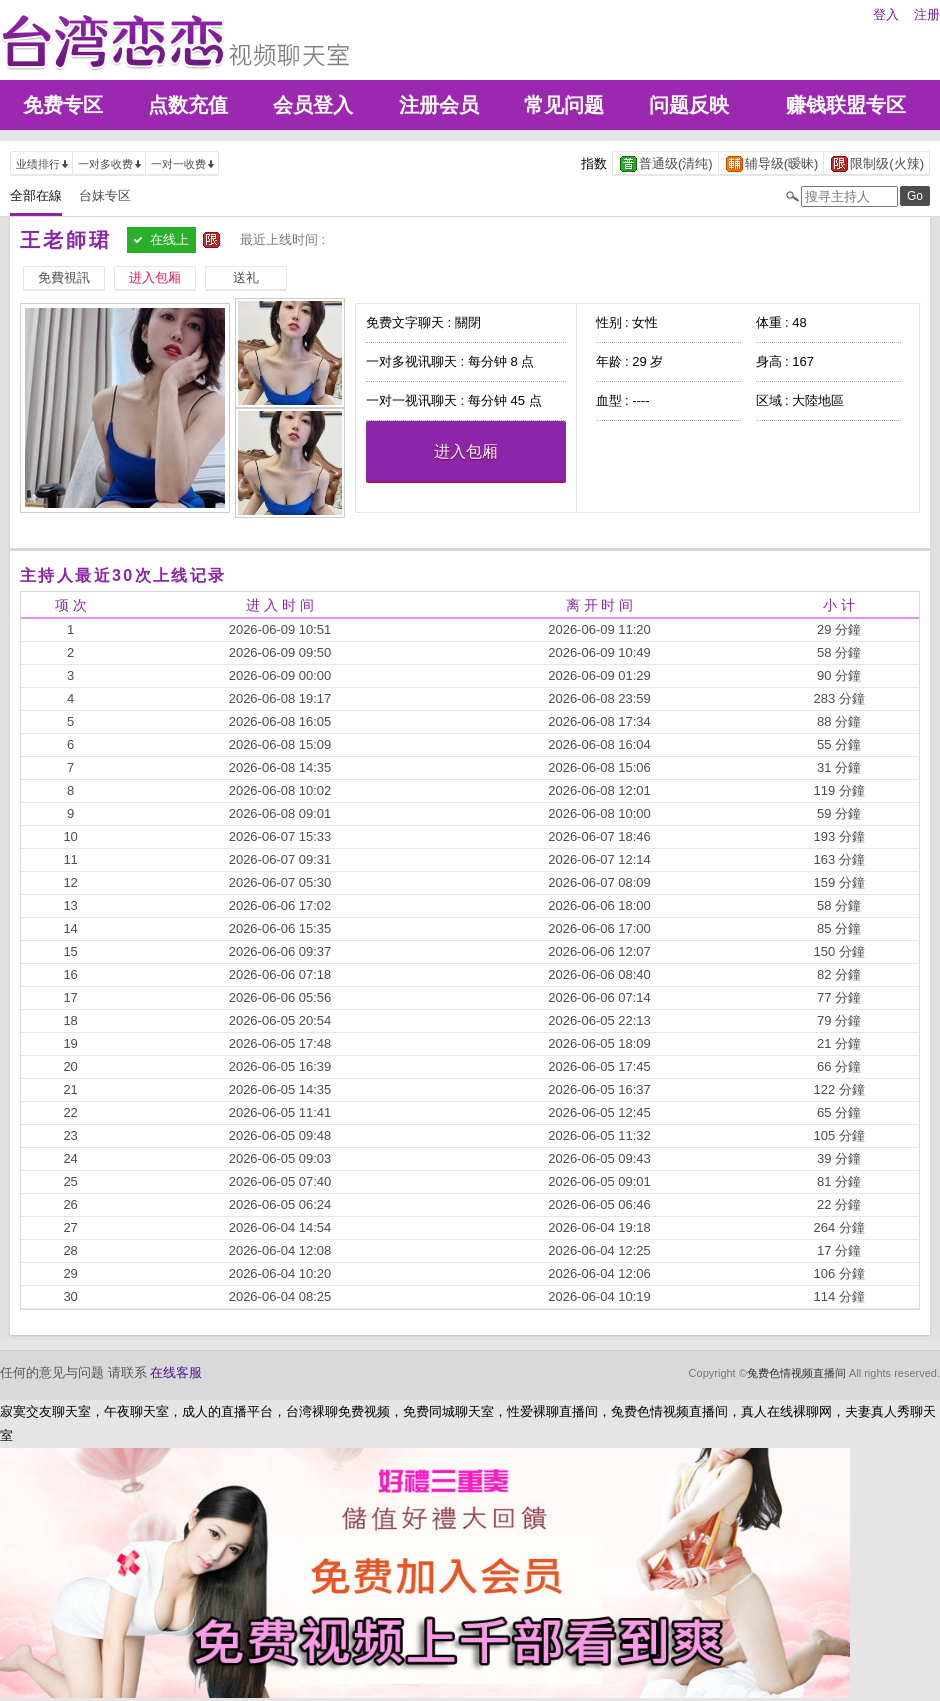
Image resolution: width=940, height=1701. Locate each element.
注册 (927, 14)
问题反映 (689, 105)
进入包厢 (466, 451)
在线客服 (176, 1372)
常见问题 (564, 105)
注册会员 (439, 105)
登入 (886, 14)
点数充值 (188, 105)
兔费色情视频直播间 (796, 1373)
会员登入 (313, 105)
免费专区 (63, 105)
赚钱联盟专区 (846, 105)
